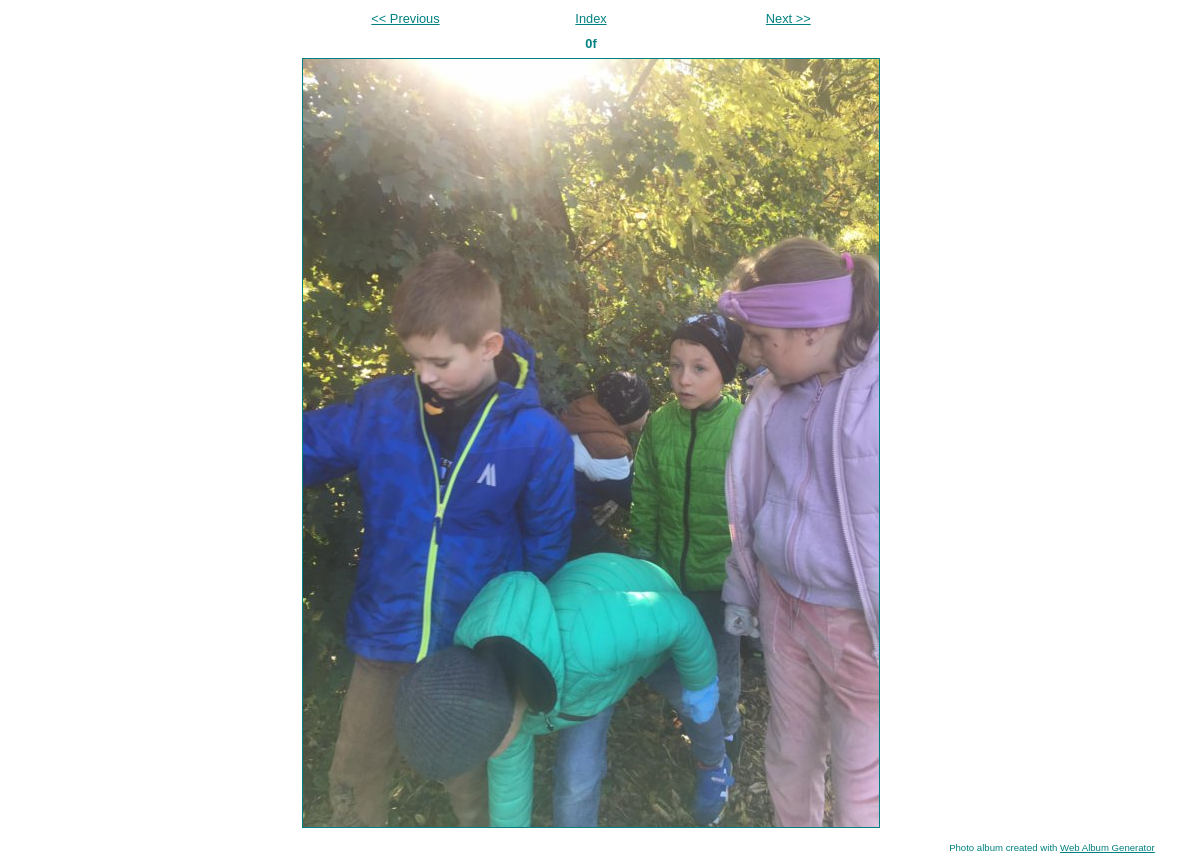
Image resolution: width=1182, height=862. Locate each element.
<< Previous (405, 18)
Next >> (788, 18)
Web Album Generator (1107, 847)
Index (590, 18)
